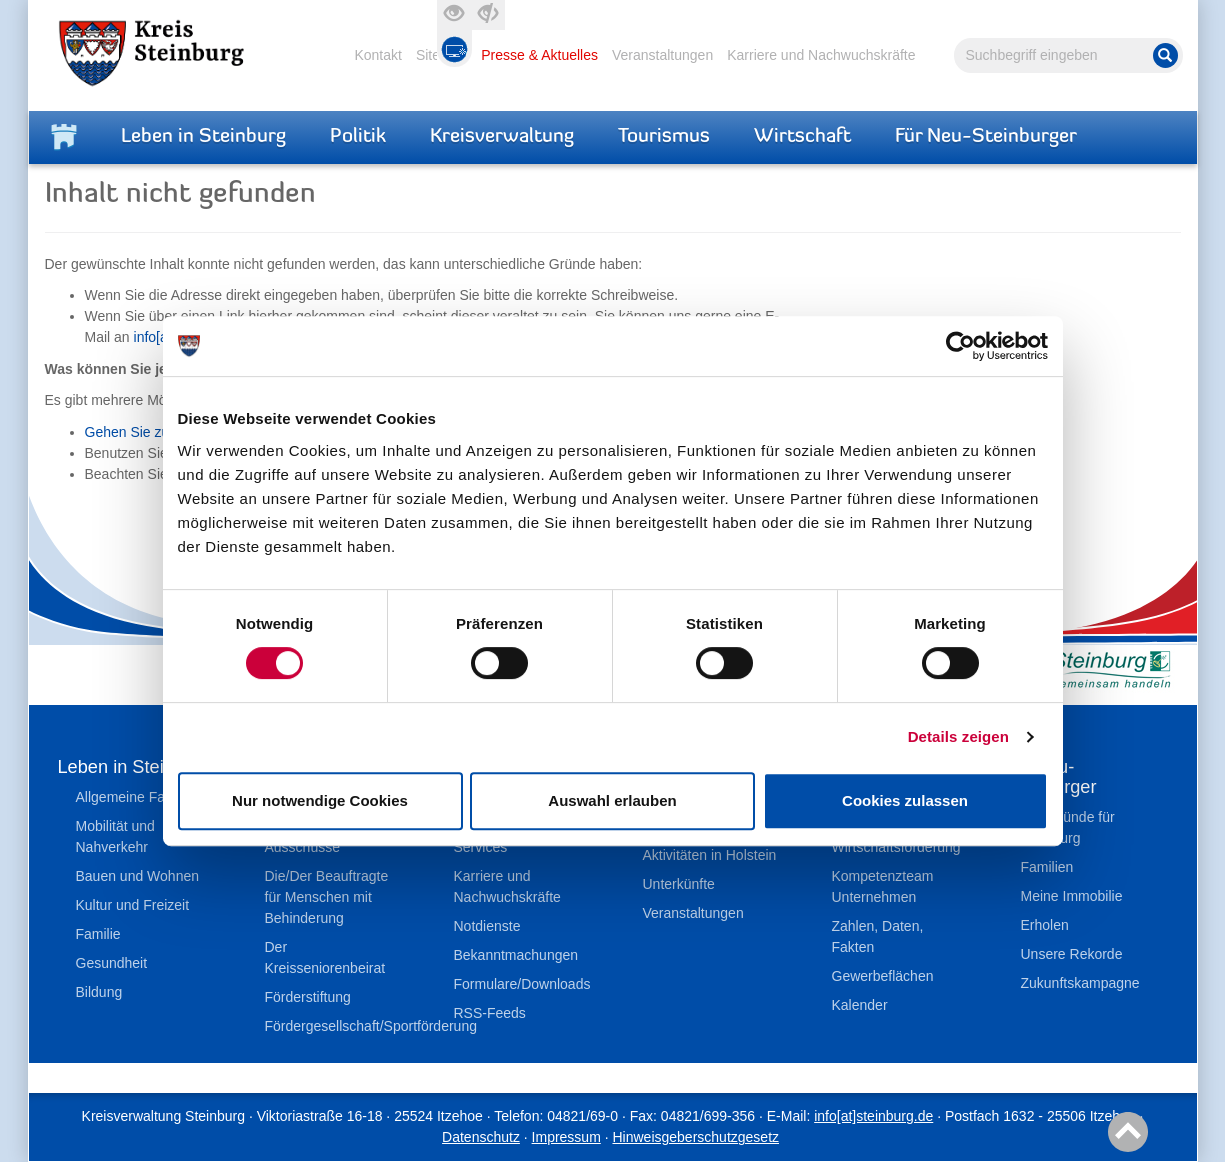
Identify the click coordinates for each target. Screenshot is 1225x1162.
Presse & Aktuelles (539, 55)
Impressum (566, 1137)
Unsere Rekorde (1072, 954)
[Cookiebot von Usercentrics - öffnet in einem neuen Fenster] (960, 346)
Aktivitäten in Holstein (710, 855)
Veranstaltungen (662, 55)
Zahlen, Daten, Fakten (878, 936)
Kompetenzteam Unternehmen (883, 886)
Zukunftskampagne (1080, 983)
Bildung (99, 992)
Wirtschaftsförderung (896, 847)
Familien (1047, 867)
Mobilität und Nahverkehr (115, 836)
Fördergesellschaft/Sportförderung (338, 1026)
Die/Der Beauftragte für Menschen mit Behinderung (327, 897)
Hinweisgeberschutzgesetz (695, 1137)
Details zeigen (958, 736)
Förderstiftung (308, 997)
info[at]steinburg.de (873, 1116)
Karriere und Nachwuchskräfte (821, 55)
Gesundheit (112, 963)
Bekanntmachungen (516, 955)
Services (481, 847)
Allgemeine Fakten (134, 797)
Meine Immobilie (1072, 896)
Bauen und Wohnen (138, 876)
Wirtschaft (802, 137)
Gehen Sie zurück (140, 432)
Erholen (1045, 925)
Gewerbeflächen (883, 976)
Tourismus (664, 137)
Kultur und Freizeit (133, 905)
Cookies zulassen (905, 800)
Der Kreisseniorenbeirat (325, 957)
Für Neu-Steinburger (986, 137)
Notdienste (487, 926)
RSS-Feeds (490, 1013)
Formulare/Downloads (522, 984)
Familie (98, 934)
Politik (358, 137)
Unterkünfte (679, 884)
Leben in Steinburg (203, 137)
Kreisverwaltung (502, 137)
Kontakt (377, 55)
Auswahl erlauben (612, 800)
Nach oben (1124, 1132)
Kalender (860, 1005)
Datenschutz (481, 1137)
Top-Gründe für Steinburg (1068, 827)
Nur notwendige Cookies (320, 800)
